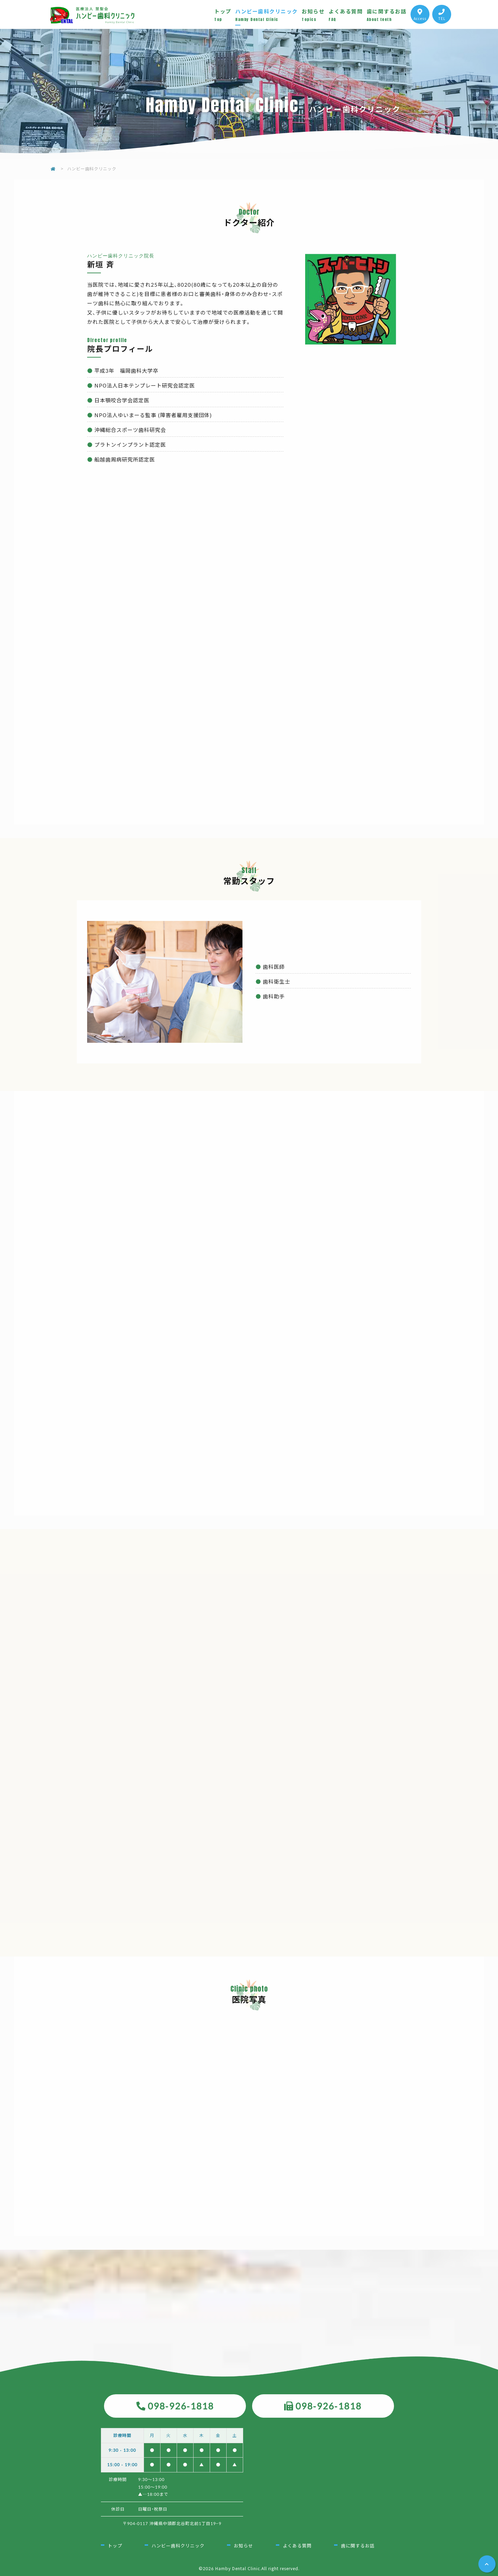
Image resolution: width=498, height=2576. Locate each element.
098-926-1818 (181, 2405)
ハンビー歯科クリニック (268, 15)
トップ (224, 15)
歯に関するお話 (389, 15)
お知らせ (315, 15)
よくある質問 (348, 15)
